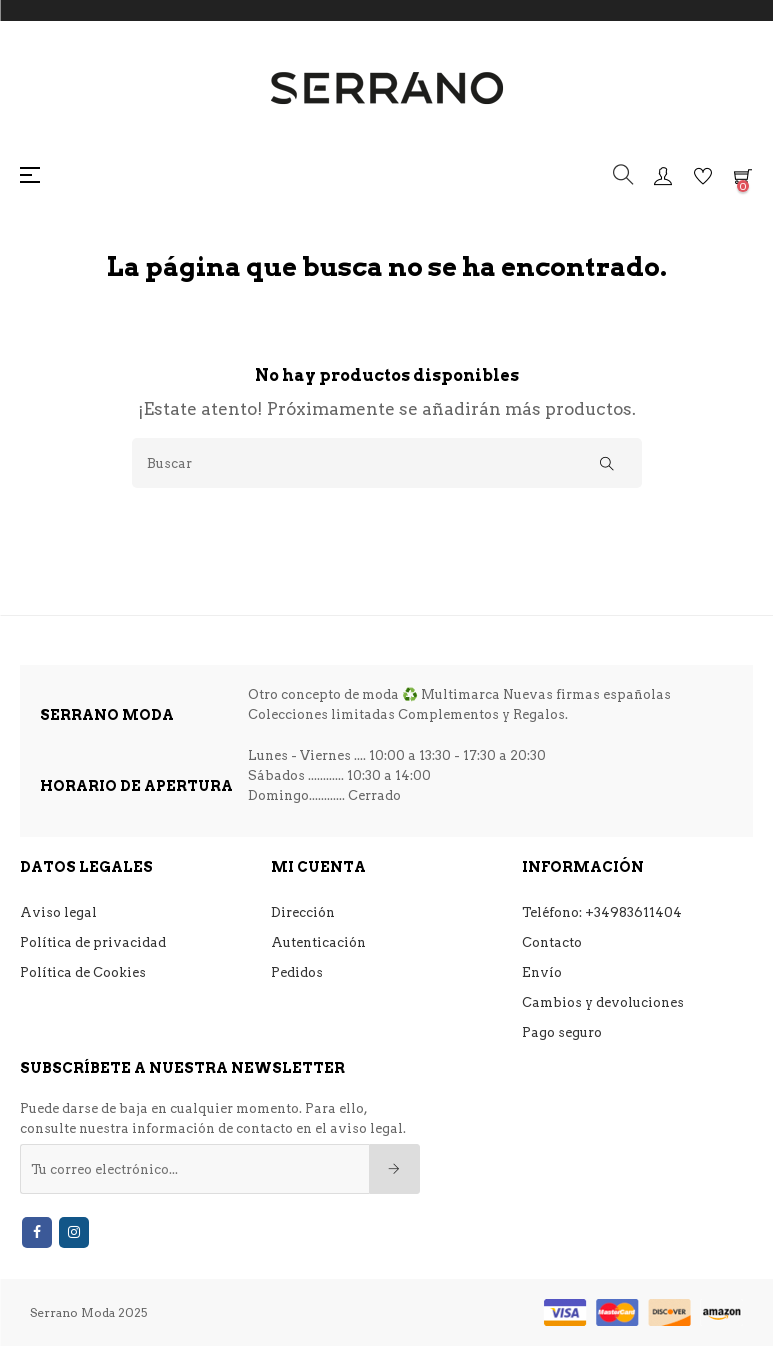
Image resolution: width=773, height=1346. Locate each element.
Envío (542, 972)
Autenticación (318, 942)
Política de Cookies (83, 972)
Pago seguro (562, 1032)
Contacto (552, 942)
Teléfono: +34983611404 (602, 912)
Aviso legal (58, 912)
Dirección (303, 912)
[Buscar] (387, 463)
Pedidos (297, 972)
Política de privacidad (93, 942)
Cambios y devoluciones (603, 1002)
